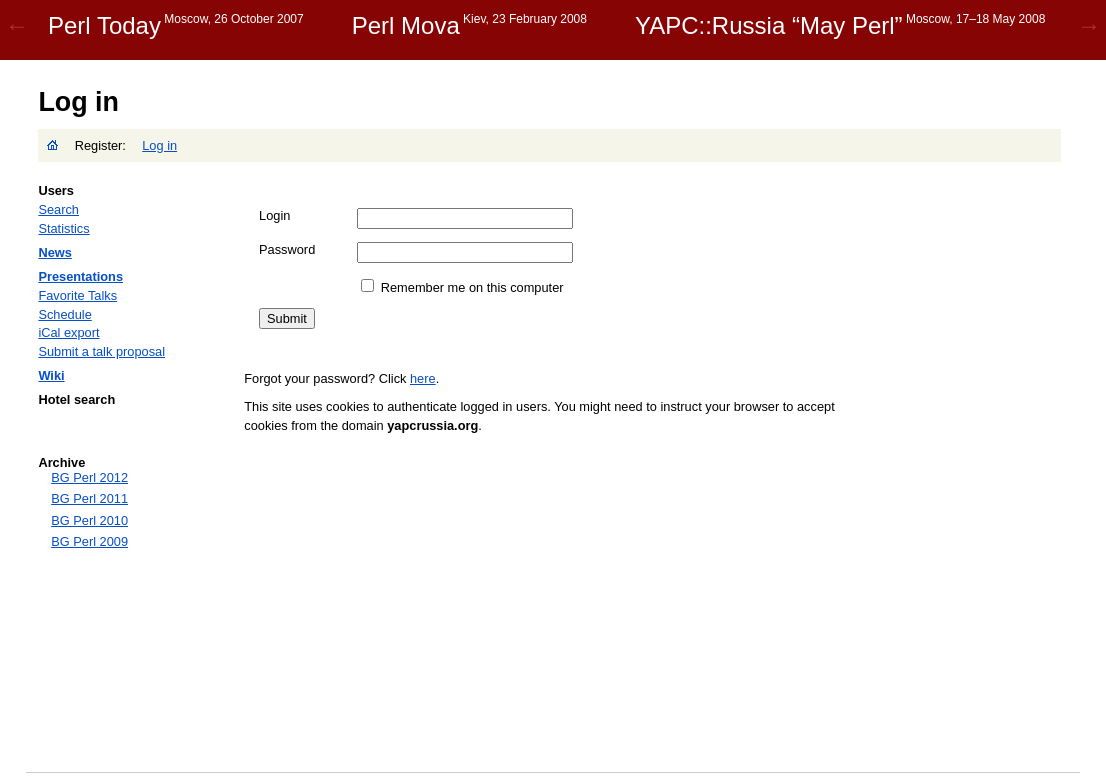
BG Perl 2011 (89, 498)
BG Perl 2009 (89, 541)
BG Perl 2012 (89, 477)
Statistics (63, 228)
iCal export (68, 332)
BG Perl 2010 (89, 520)
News (54, 252)
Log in (159, 145)
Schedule (64, 314)
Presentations (80, 276)
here (423, 378)
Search (58, 209)
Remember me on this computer (472, 287)
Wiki (51, 375)
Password (287, 249)
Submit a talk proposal (101, 351)
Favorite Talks (77, 295)
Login (274, 215)
